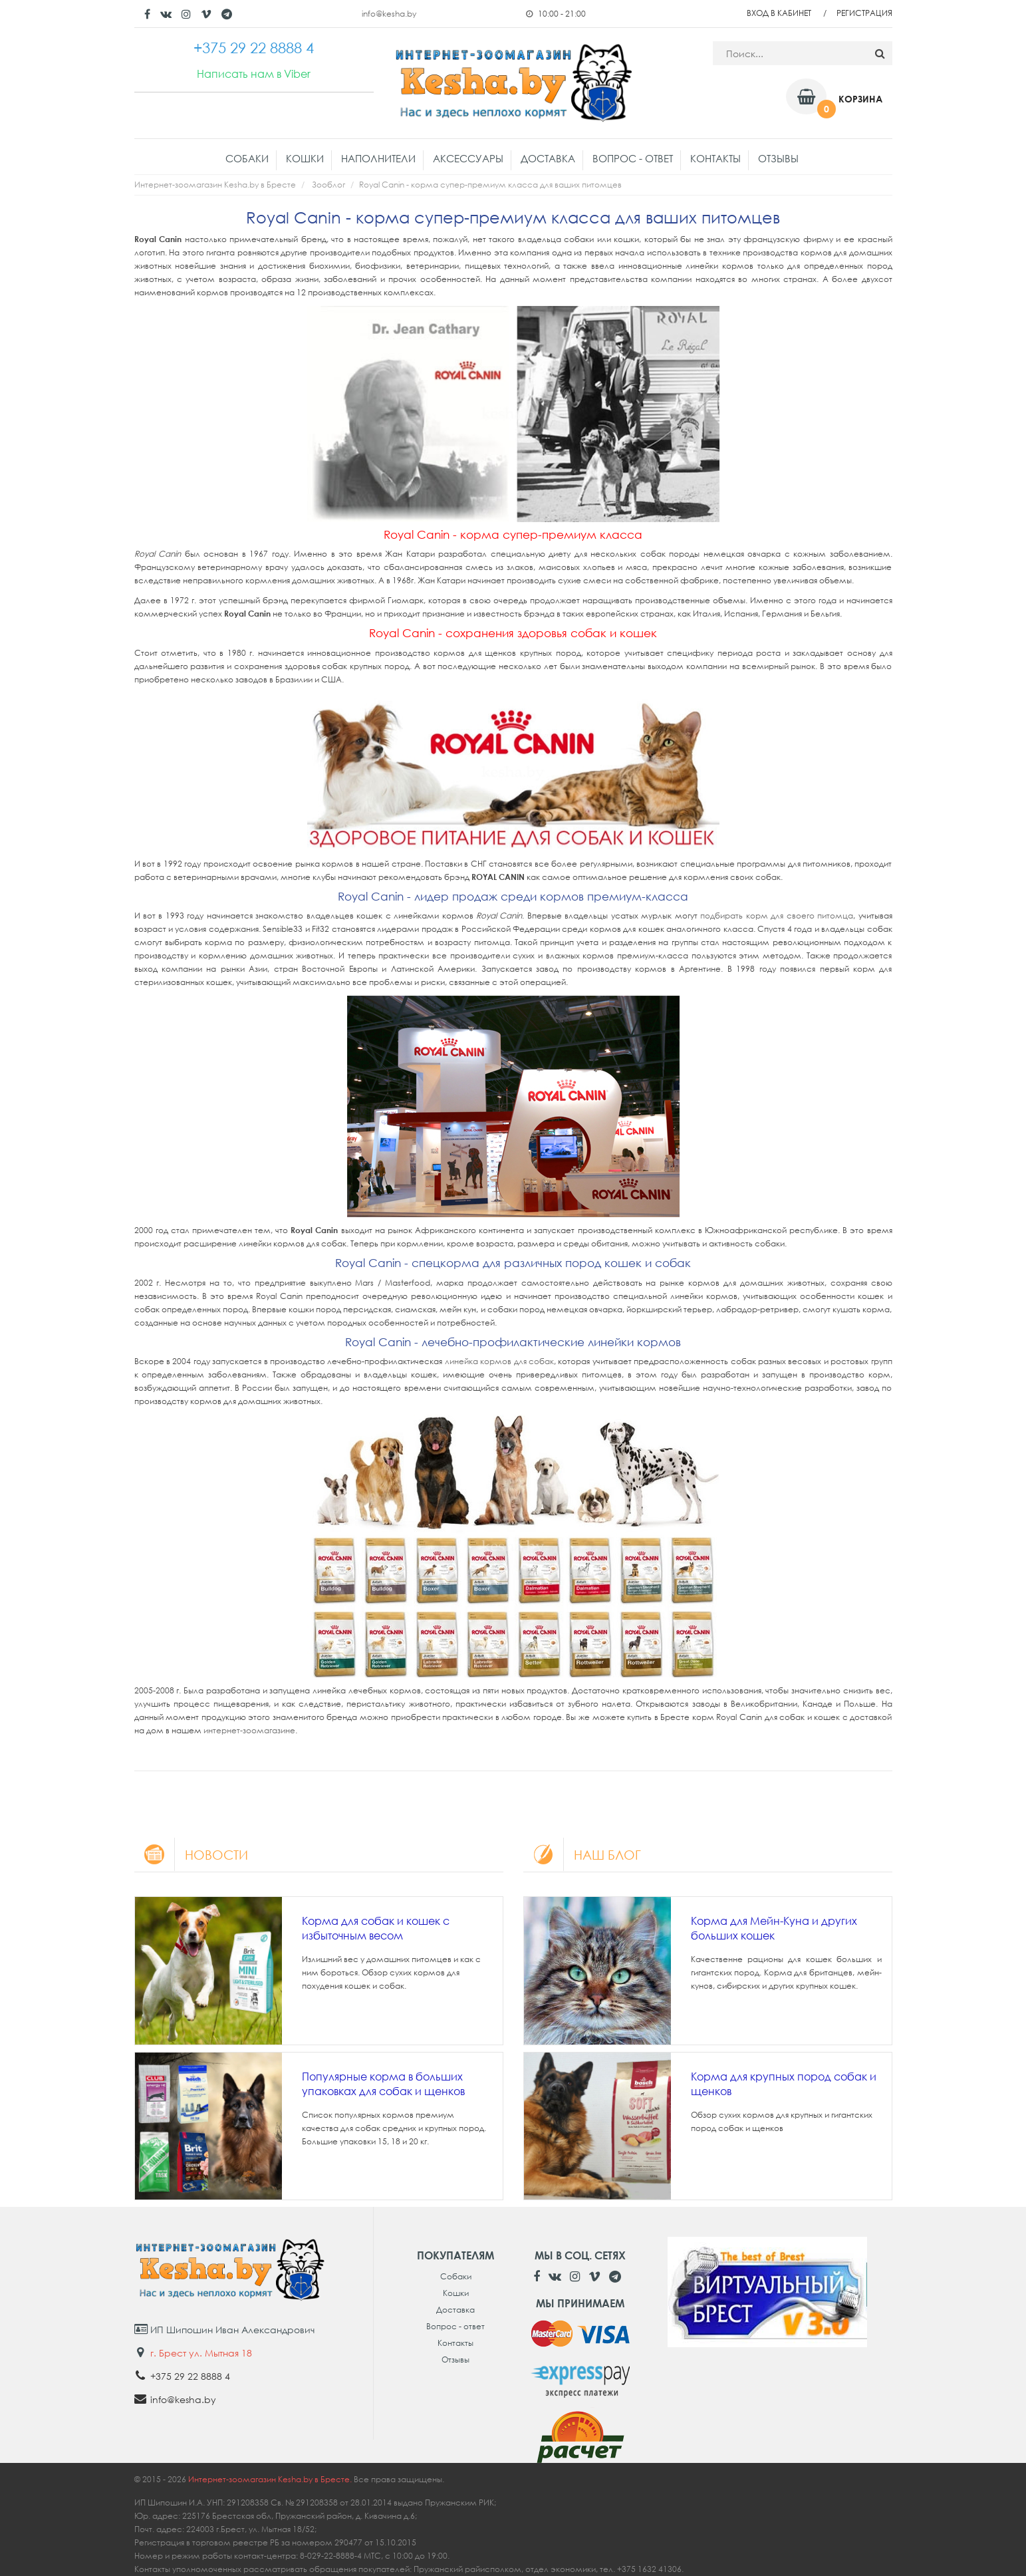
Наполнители (378, 158)
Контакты (715, 158)
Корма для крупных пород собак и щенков (783, 2084)
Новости (192, 1854)
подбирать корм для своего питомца (776, 916)
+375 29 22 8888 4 (190, 2376)
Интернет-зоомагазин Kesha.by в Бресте (215, 185)
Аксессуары (468, 158)
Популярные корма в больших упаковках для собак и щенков (383, 2084)
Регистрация (864, 13)
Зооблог (328, 185)
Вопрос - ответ (632, 158)
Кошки (305, 158)
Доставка (548, 158)
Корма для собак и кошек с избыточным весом (375, 1928)
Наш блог (583, 1854)
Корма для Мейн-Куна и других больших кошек (774, 1928)
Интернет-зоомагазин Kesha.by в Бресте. (271, 2479)
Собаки (247, 158)
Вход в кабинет (779, 13)
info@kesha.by (389, 14)
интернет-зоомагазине (249, 1730)
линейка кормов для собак (499, 1361)
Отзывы (778, 158)
